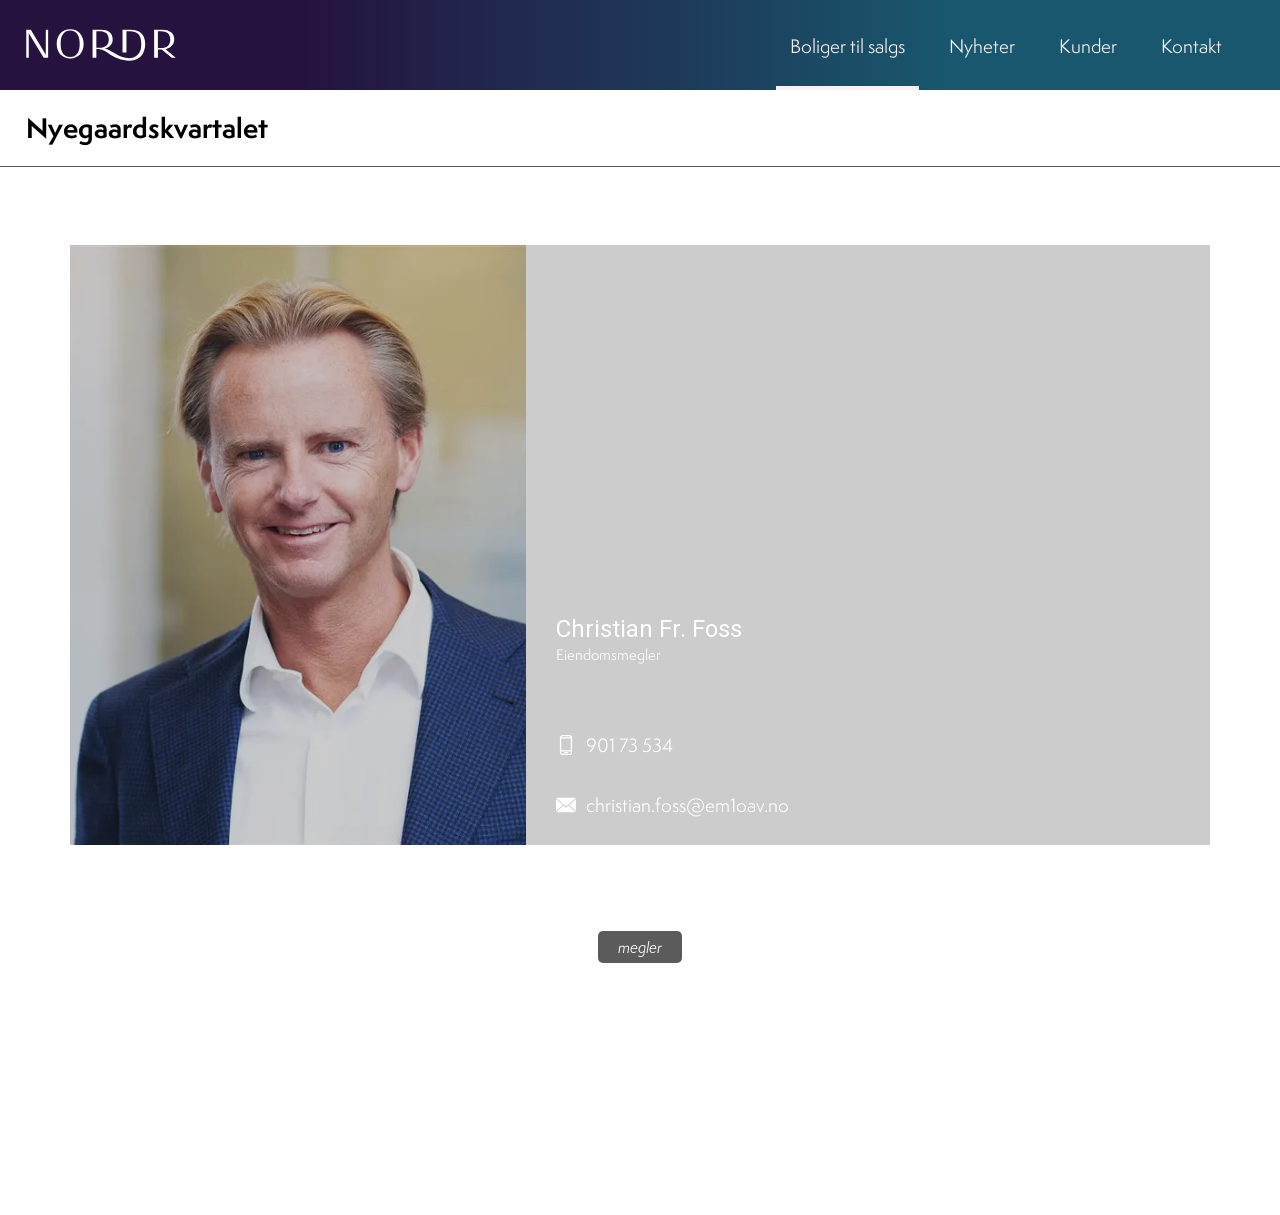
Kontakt (1191, 46)
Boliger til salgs (847, 46)
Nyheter (982, 46)
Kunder (1088, 46)
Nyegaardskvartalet (147, 128)
